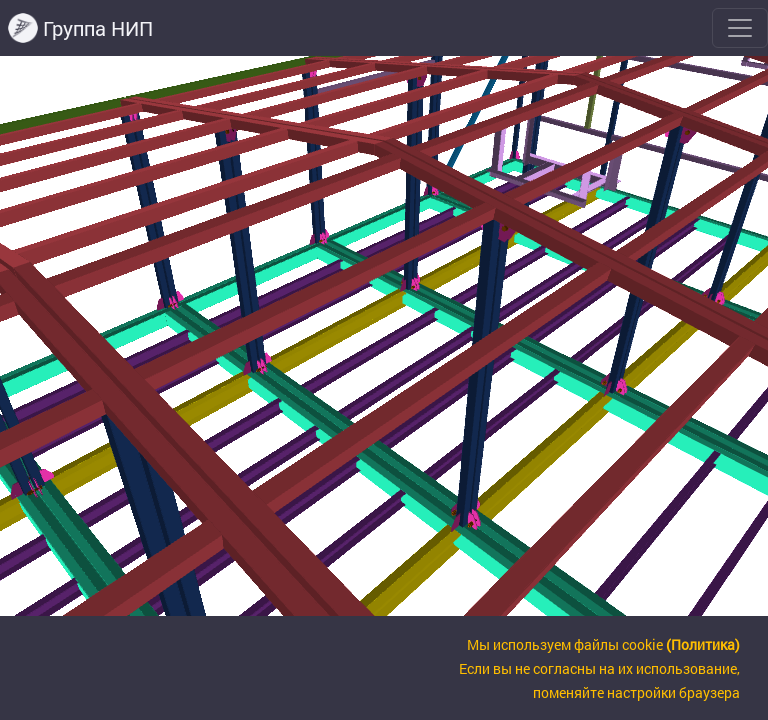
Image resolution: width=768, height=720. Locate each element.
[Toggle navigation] (740, 28)
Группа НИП (80, 28)
